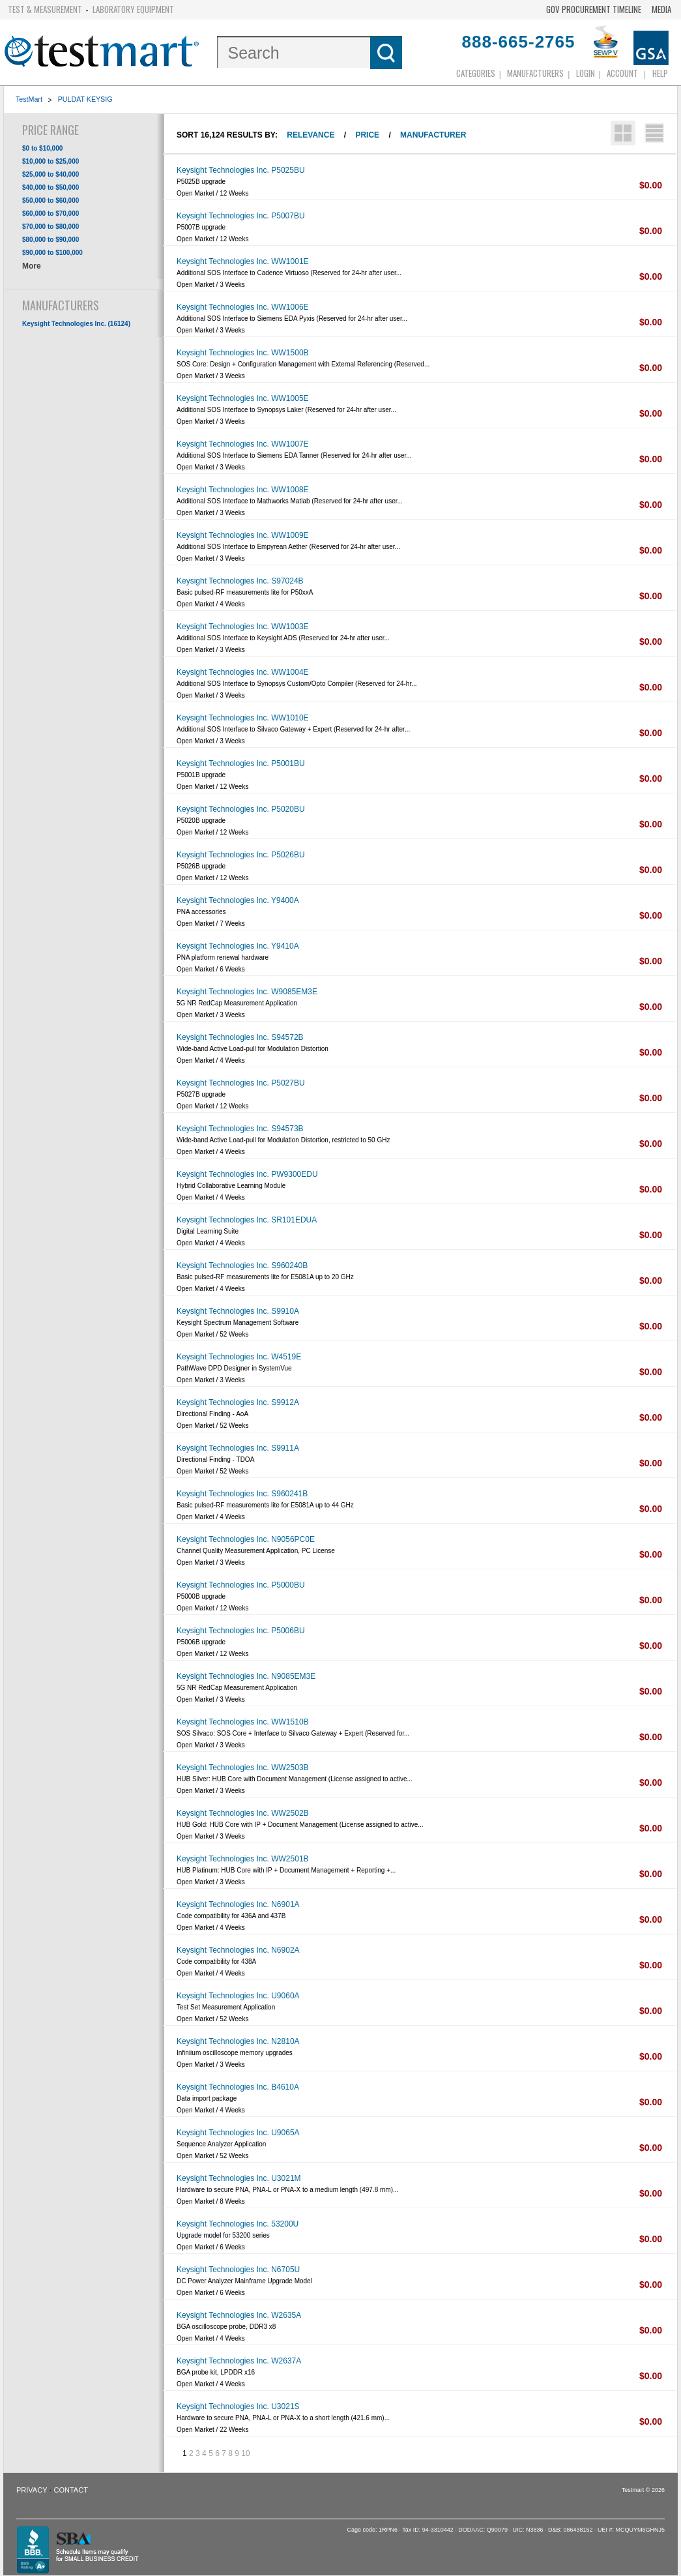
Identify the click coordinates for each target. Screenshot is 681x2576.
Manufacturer (433, 135)
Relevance (310, 135)
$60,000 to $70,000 (50, 213)
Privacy (31, 2490)
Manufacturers (535, 73)
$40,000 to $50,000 (50, 187)
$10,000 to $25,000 (50, 161)
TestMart (29, 99)
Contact (71, 2490)
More (31, 266)
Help (660, 73)
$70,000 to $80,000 (50, 226)
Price (367, 135)
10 (245, 2453)
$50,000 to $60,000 (50, 200)
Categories (475, 73)
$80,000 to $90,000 (50, 239)
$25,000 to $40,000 (50, 174)
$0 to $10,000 (42, 148)
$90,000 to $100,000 (52, 252)
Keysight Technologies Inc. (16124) (76, 323)
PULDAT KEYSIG (85, 99)
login (585, 73)
